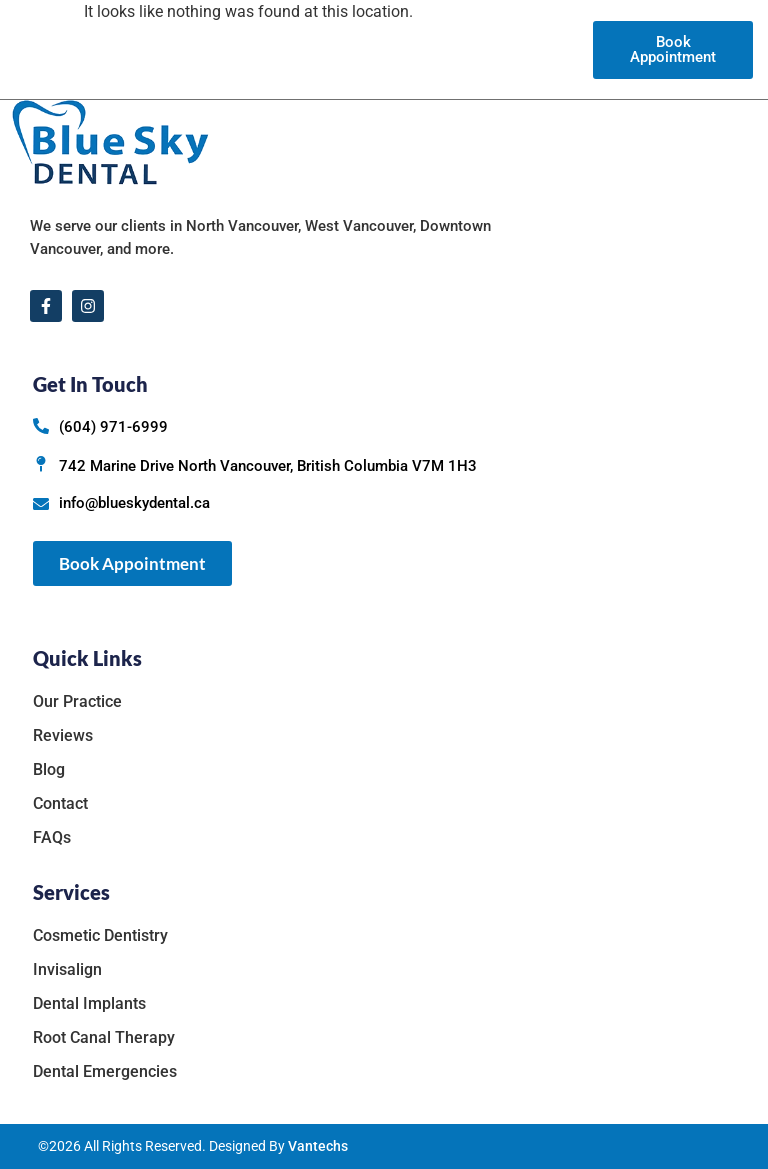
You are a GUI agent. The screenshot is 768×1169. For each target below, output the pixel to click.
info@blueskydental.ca (134, 503)
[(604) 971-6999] (41, 426)
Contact (556, 49)
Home (184, 49)
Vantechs (318, 1146)
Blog (505, 49)
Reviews (452, 49)
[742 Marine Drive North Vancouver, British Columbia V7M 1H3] (41, 464)
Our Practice (268, 49)
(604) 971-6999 (113, 427)
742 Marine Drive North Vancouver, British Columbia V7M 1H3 (268, 466)
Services (373, 49)
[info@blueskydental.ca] (41, 504)
